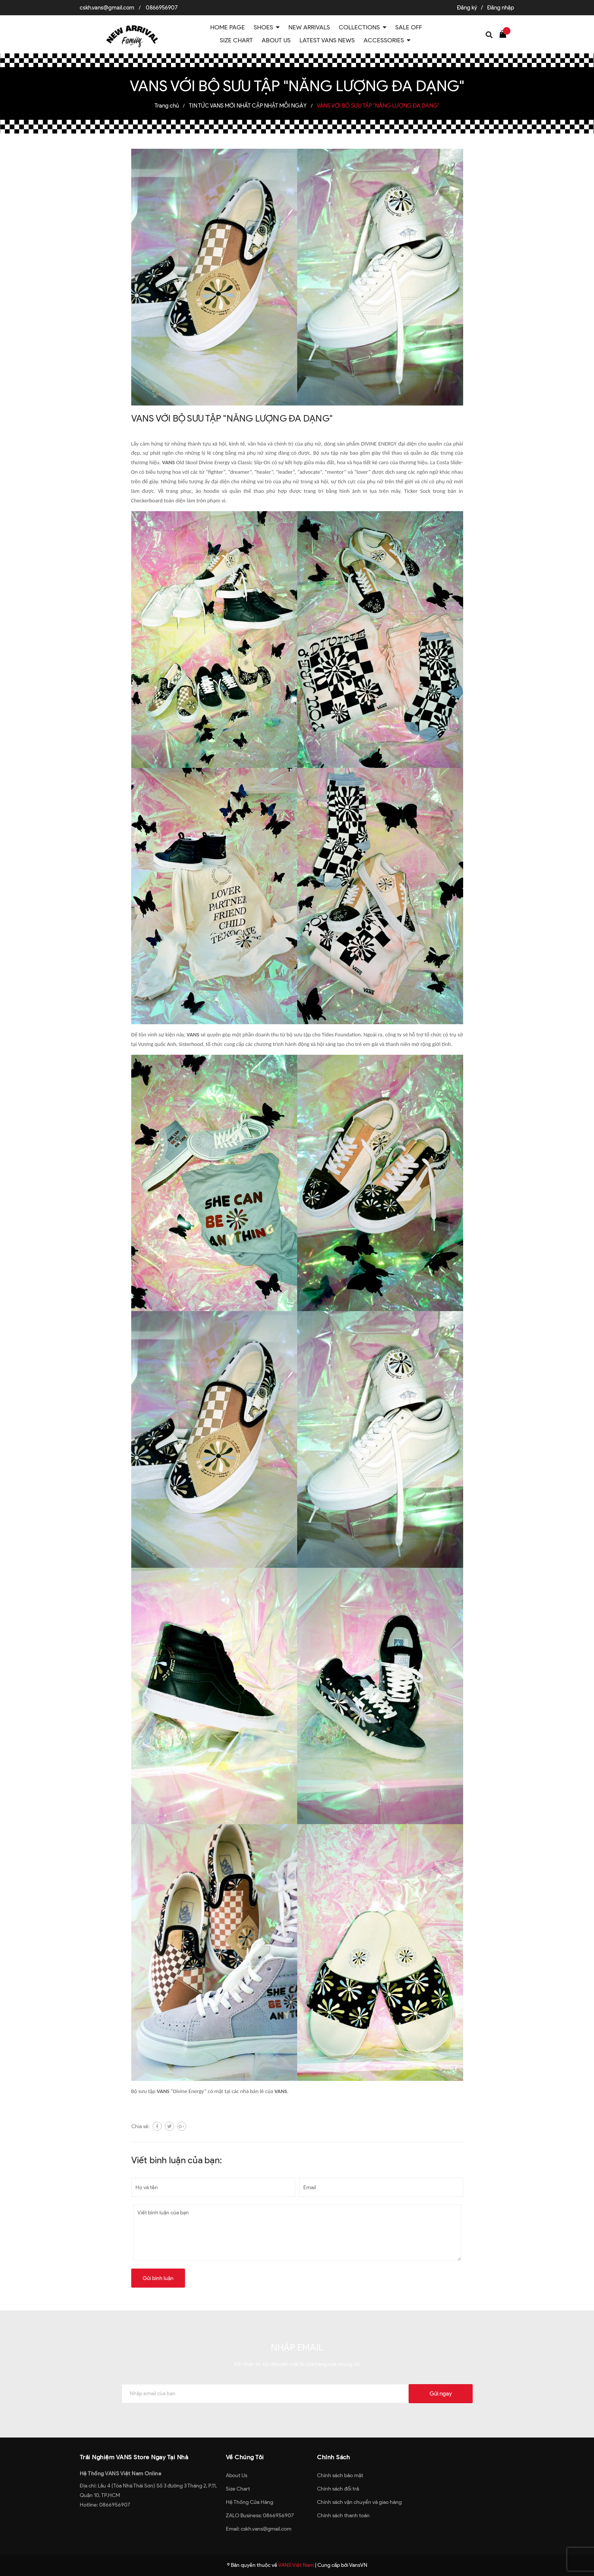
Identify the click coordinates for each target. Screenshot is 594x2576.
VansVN (358, 2565)
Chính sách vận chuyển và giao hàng (359, 2502)
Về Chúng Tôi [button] (245, 2457)
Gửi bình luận (158, 2278)
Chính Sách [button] (333, 2457)
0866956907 (162, 7)
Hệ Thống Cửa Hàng (249, 2502)
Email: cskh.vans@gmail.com (258, 2529)
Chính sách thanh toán (343, 2515)
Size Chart (238, 2489)
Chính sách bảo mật (340, 2475)
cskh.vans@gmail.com (107, 7)
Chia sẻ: (140, 2126)
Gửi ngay (441, 2393)
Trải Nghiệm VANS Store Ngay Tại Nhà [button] (134, 2457)
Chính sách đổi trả (338, 2489)
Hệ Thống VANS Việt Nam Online (121, 2473)
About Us (236, 2475)
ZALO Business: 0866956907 (260, 2515)
